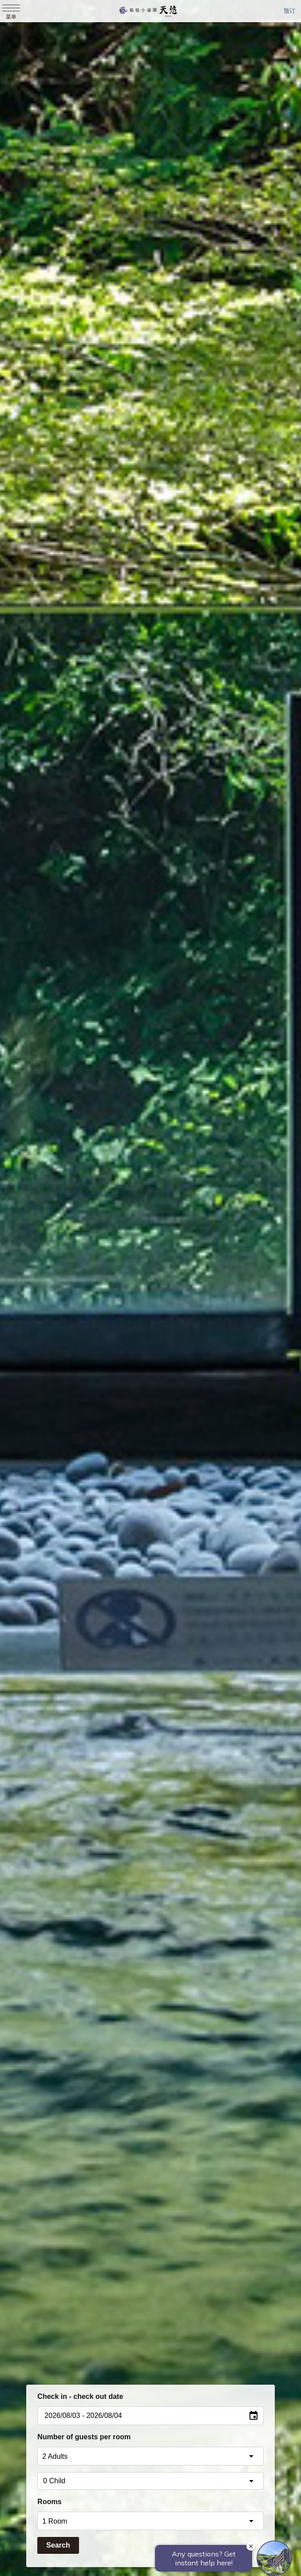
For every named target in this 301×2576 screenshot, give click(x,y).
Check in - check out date (80, 2396)
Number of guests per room (84, 2437)
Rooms (49, 2501)
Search (58, 2545)
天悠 (148, 11)
